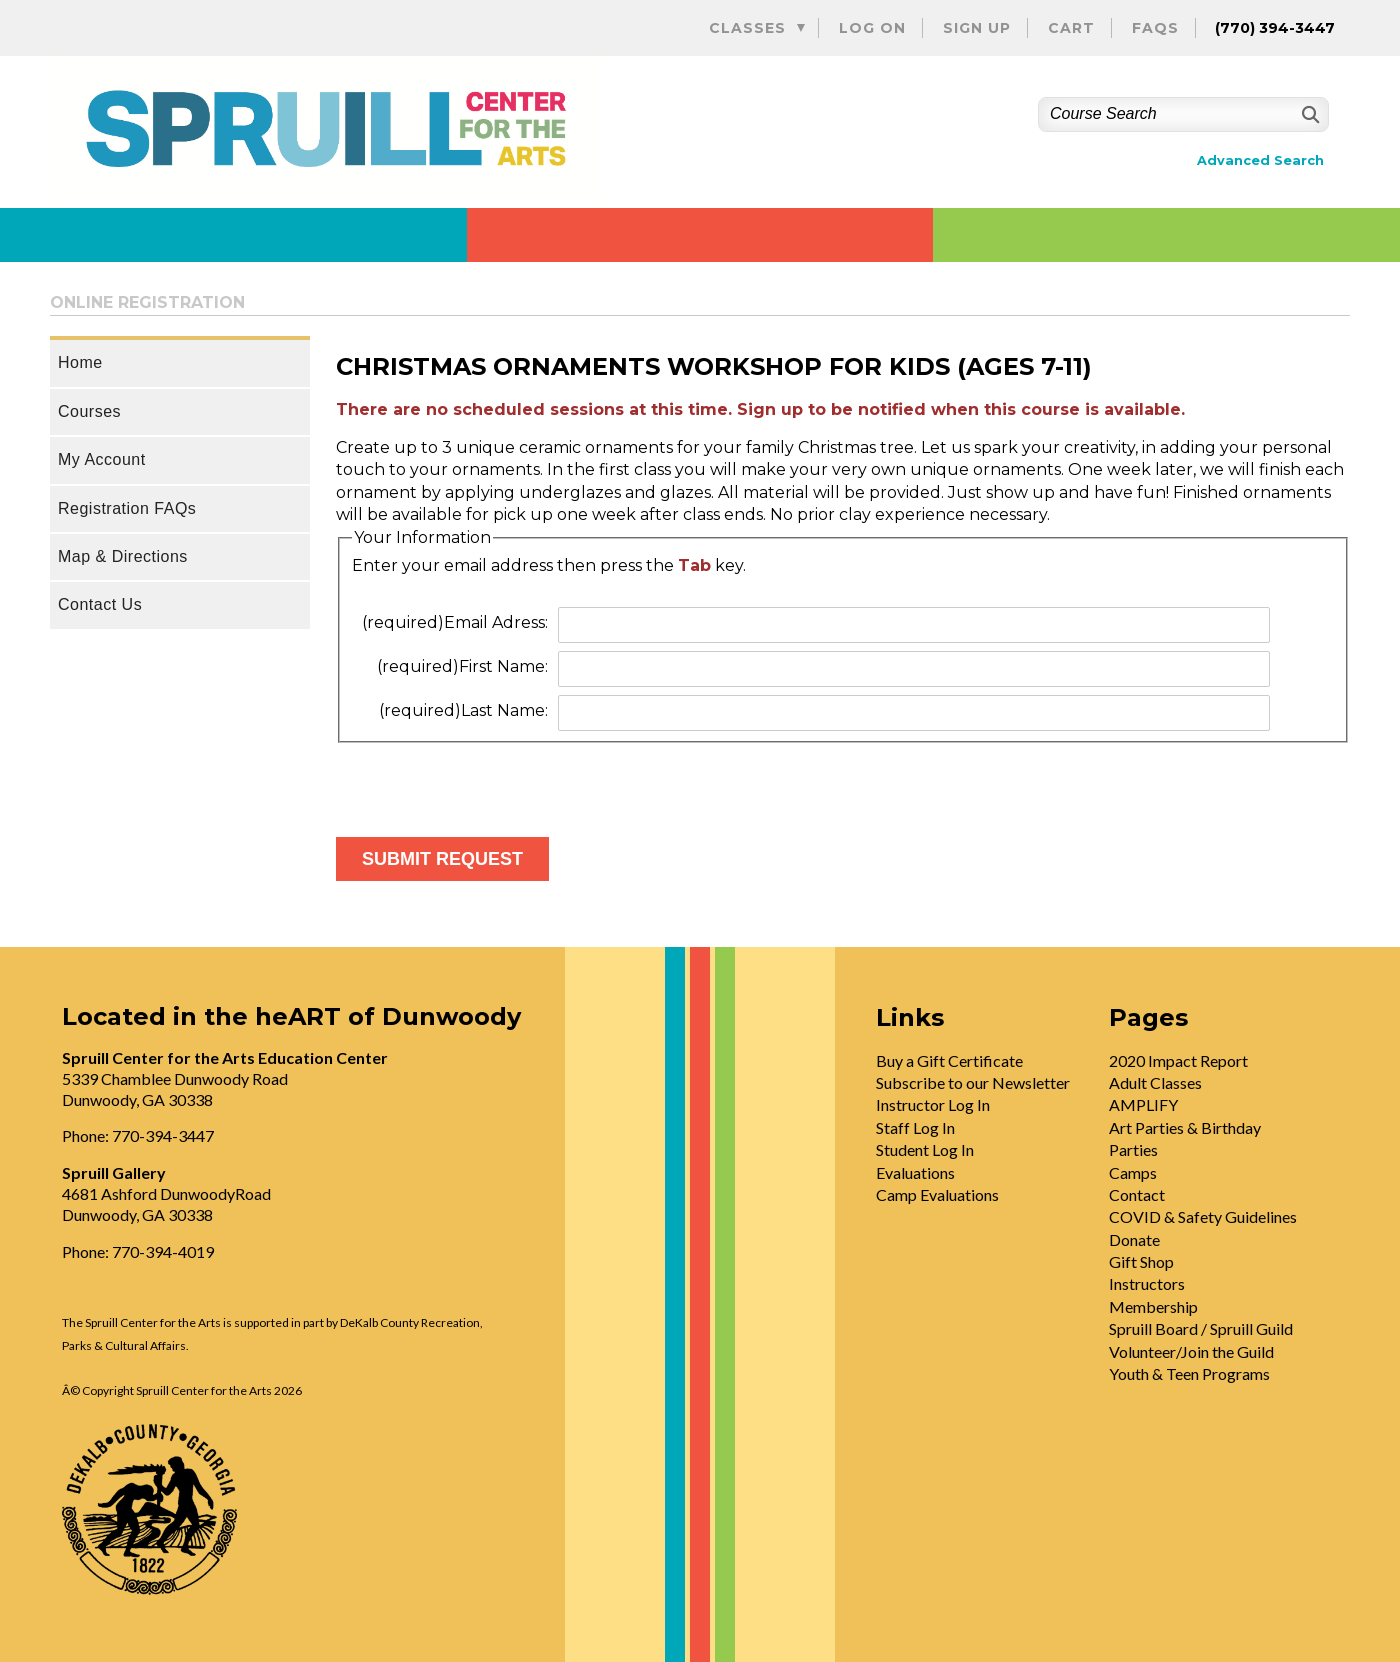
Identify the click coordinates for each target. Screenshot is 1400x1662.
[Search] (1308, 114)
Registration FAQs (127, 508)
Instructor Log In (933, 1104)
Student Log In (925, 1149)
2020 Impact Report (1178, 1060)
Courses (89, 411)
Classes (747, 28)
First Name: (462, 666)
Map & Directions (123, 556)
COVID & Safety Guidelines (1203, 1216)
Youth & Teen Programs (1189, 1373)
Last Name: (463, 710)
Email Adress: (455, 622)
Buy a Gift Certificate (949, 1060)
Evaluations (915, 1172)
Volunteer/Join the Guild (1191, 1351)
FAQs (1155, 28)
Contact (1137, 1194)
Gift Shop (1141, 1261)
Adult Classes (1155, 1082)
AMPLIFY (1143, 1104)
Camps (1133, 1172)
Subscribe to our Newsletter (973, 1082)
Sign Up (977, 28)
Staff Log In (915, 1127)
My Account (102, 459)
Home (80, 362)
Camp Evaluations (937, 1194)
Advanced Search (1260, 160)
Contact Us (100, 604)
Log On (872, 28)
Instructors (1147, 1283)
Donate (1134, 1239)
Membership (1153, 1306)
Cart (1071, 28)
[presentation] (488, 782)
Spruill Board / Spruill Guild (1201, 1328)
